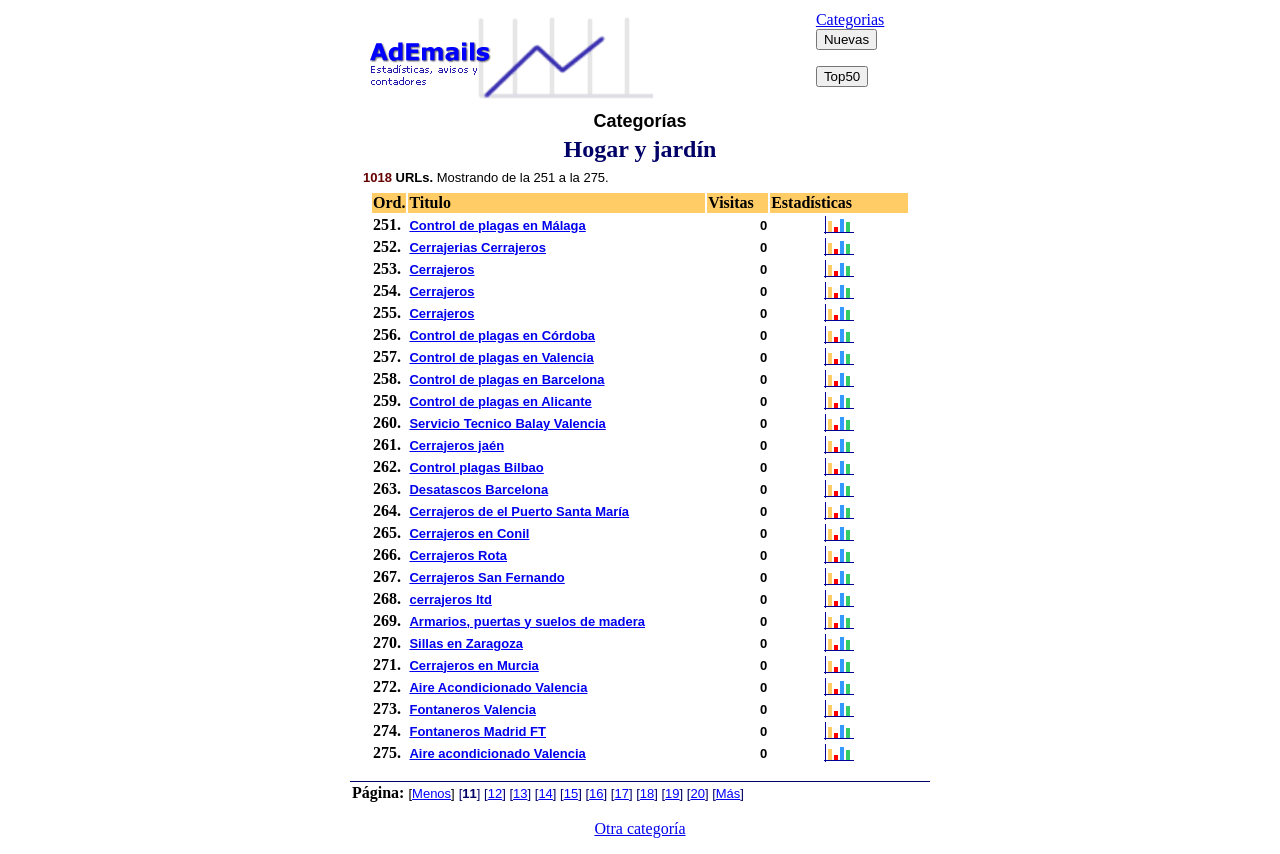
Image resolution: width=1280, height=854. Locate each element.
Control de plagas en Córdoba (502, 335)
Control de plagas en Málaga (497, 225)
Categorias (850, 19)
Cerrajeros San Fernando (486, 577)
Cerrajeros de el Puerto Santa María (519, 511)
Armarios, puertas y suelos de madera (527, 621)
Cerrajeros (441, 269)
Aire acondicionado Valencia (497, 753)
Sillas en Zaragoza (465, 643)
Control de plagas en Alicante (500, 401)
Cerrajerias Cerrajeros (477, 247)
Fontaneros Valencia (472, 709)
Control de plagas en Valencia (501, 357)
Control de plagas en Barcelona (506, 379)
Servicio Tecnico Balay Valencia (507, 423)
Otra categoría (639, 828)
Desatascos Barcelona (478, 489)
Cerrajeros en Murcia (473, 665)
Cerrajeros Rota (458, 555)
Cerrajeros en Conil (469, 533)
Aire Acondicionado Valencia (498, 687)
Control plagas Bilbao (476, 467)
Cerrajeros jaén (456, 445)
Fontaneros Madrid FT (477, 731)
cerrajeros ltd (450, 599)
